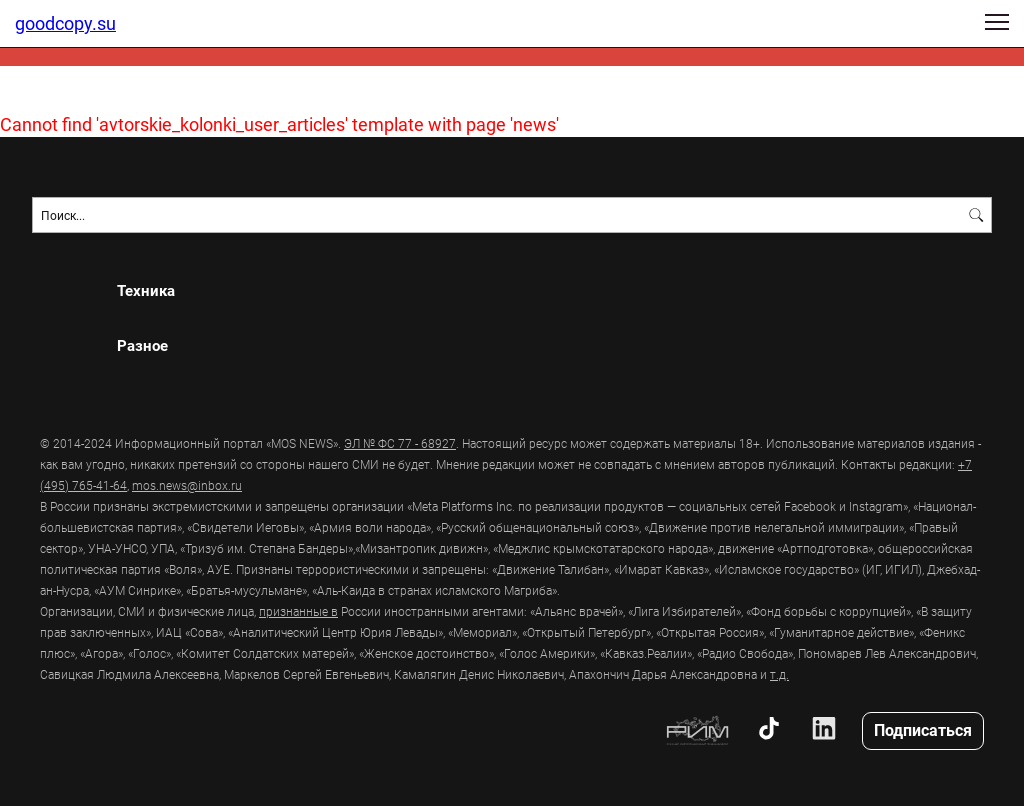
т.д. (779, 674)
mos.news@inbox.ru (187, 485)
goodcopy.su (65, 23)
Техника (146, 290)
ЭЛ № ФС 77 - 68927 (400, 443)
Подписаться (923, 729)
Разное (142, 345)
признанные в (298, 611)
